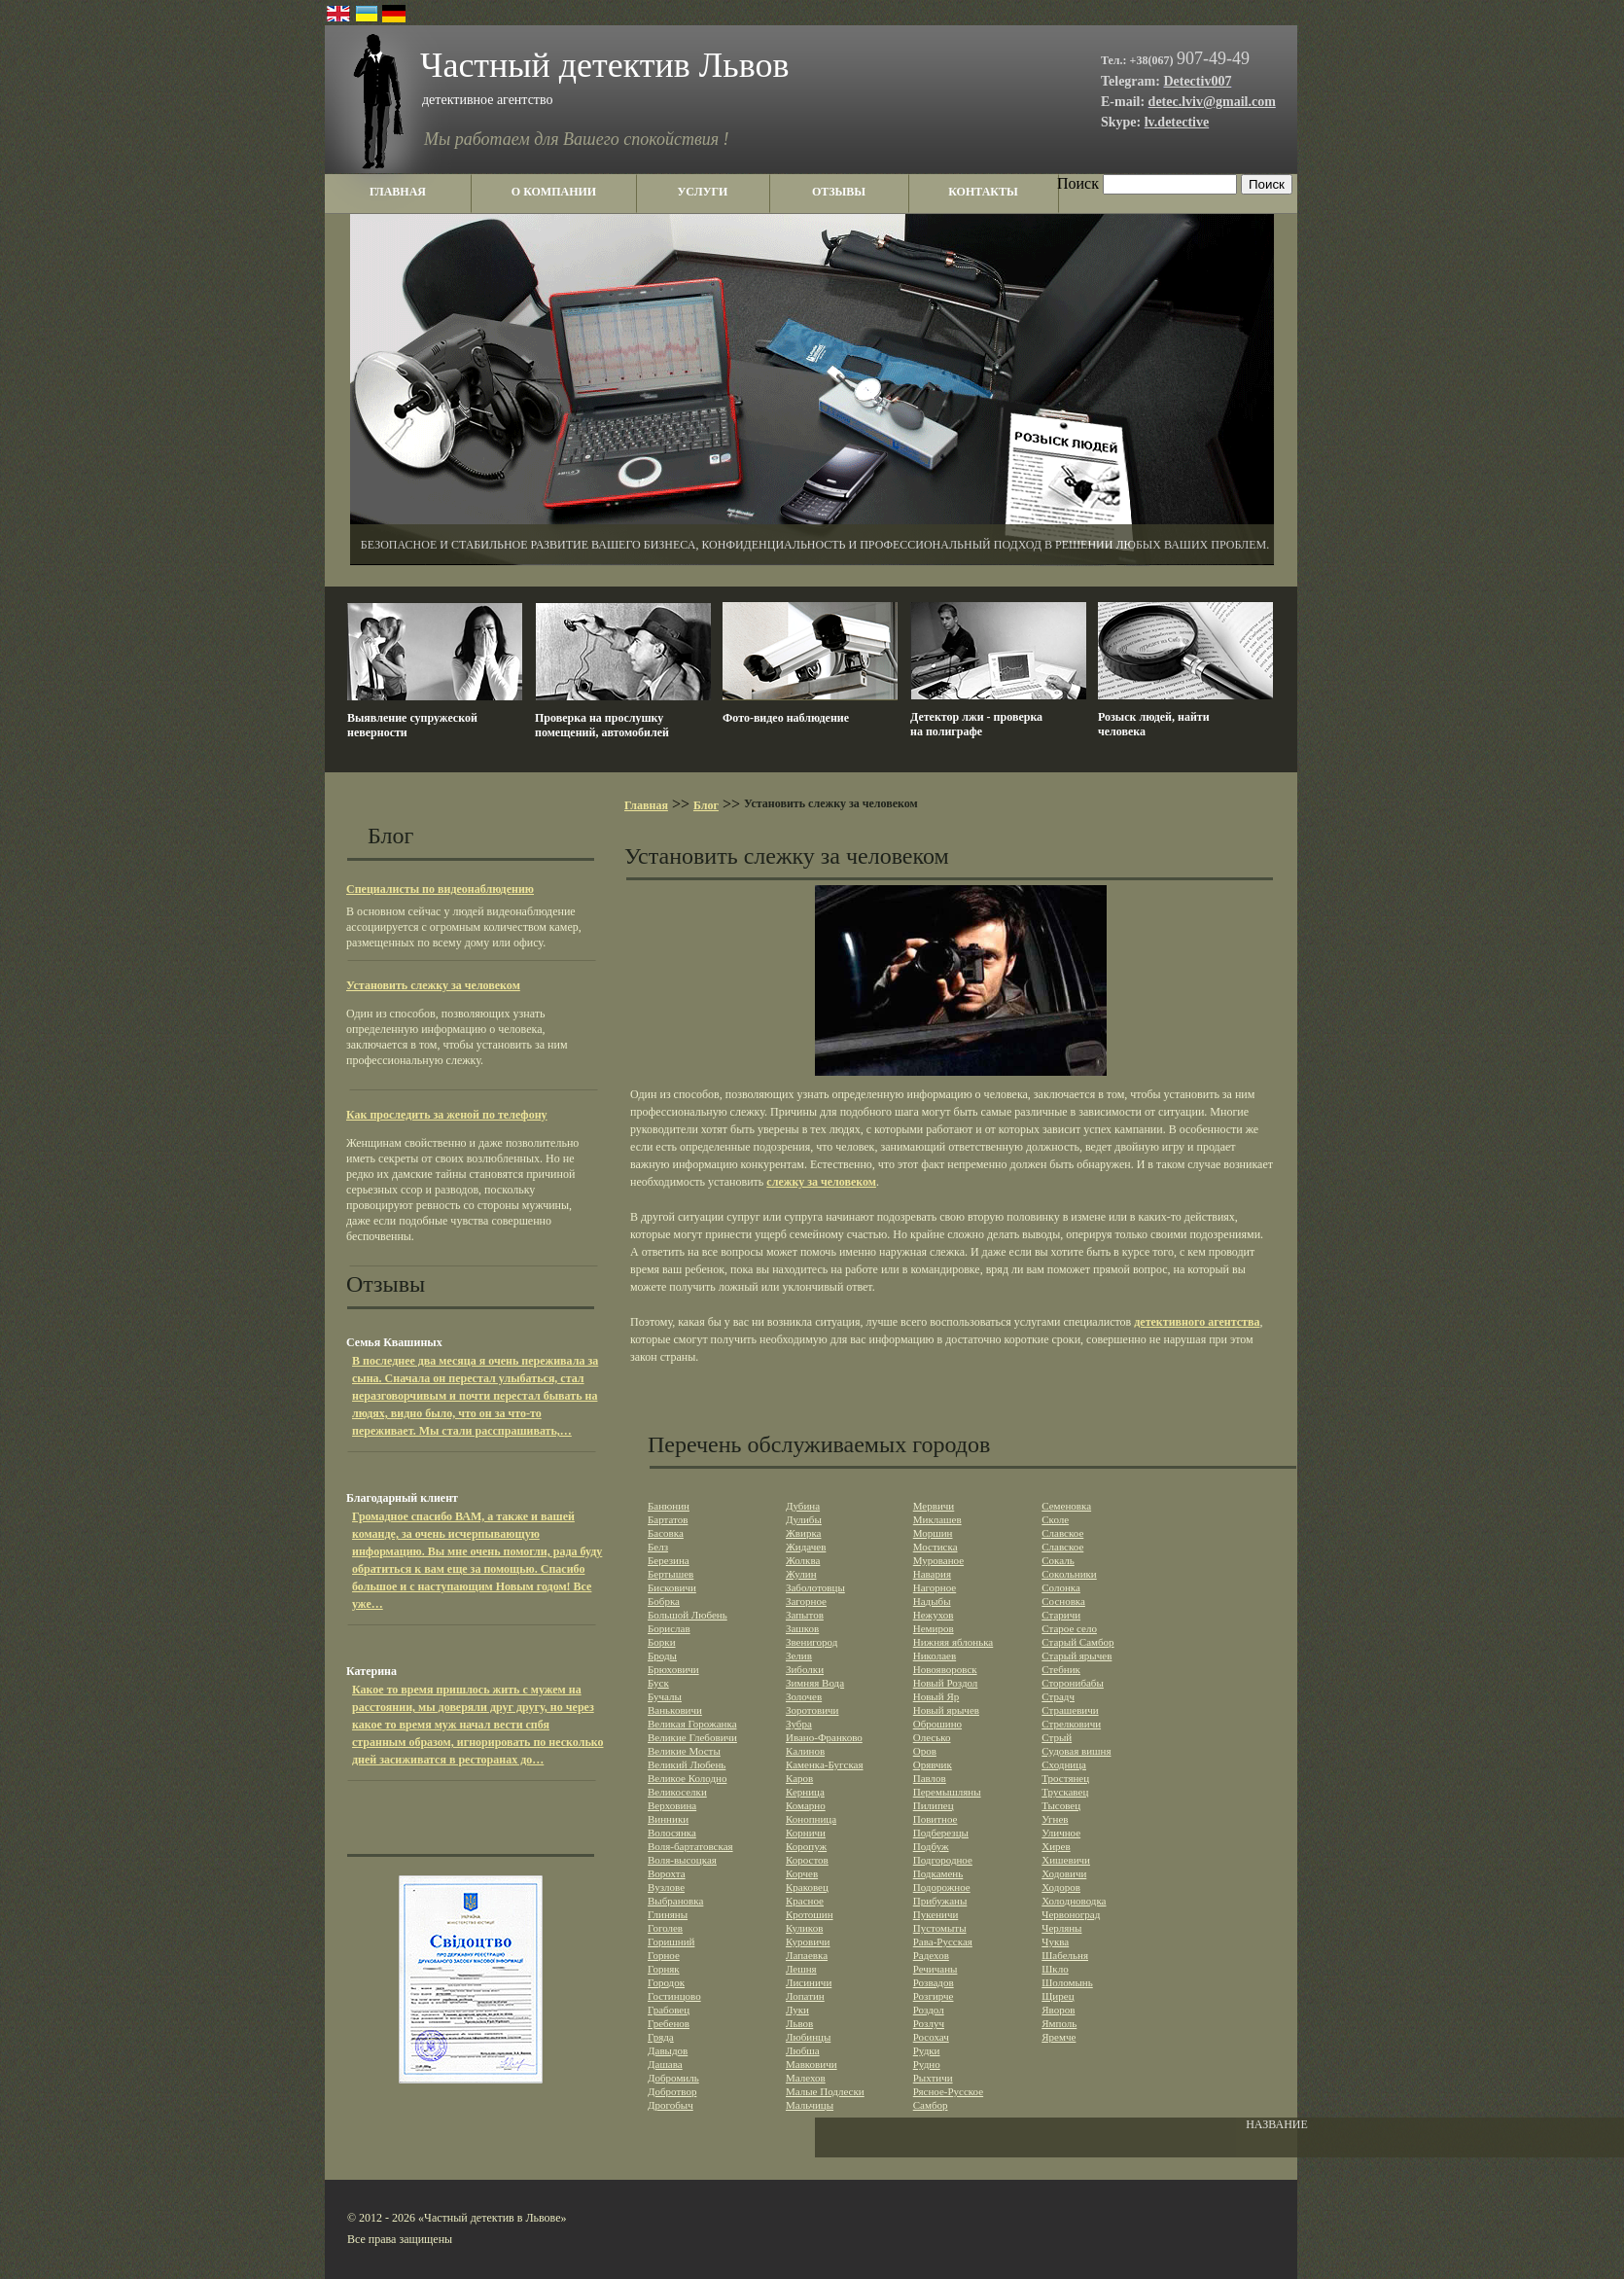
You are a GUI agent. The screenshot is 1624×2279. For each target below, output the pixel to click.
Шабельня (1064, 1955)
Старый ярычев (1076, 1655)
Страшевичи (1069, 1710)
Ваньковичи (675, 1710)
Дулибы (804, 1519)
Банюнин (668, 1506)
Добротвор (672, 2091)
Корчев (802, 1873)
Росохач (931, 2037)
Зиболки (805, 1669)
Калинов (805, 1751)
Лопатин (805, 1996)
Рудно (926, 2064)
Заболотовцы (815, 1587)
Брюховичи (673, 1669)
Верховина (672, 1805)
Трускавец (1064, 1792)
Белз (658, 1546)
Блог (706, 805)
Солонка (1060, 1587)
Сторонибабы (1072, 1683)
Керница (805, 1792)
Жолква (803, 1560)
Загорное (806, 1601)
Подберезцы (941, 1832)
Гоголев (665, 1928)
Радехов (931, 1955)
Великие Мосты (684, 1751)
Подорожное (942, 1887)
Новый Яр (936, 1696)
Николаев (934, 1655)
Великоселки (677, 1792)
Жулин (801, 1574)
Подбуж (931, 1846)
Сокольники (1069, 1574)
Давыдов (668, 2050)
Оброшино (937, 1723)
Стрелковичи (1071, 1723)
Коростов (807, 1860)
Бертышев (670, 1574)
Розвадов (933, 1982)
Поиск (1078, 183)
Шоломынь (1067, 1982)
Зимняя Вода (815, 1683)
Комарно (806, 1805)
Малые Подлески (825, 2091)
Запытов (805, 1614)
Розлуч (928, 2023)
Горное (664, 1955)
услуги (703, 191)
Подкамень (938, 1873)
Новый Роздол (945, 1683)
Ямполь (1059, 2023)
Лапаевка (807, 1955)
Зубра (799, 1723)
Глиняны (668, 1914)
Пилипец (933, 1805)
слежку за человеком (821, 1182)
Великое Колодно (687, 1778)
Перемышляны (947, 1792)
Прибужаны (940, 1900)
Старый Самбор (1077, 1642)
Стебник (1060, 1669)
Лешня (801, 1969)
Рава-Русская (942, 1941)
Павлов (929, 1778)
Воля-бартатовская (690, 1846)
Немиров (933, 1628)
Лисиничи (808, 1982)
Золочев (804, 1696)
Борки (662, 1642)
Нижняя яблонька (953, 1642)
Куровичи (808, 1941)
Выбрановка (675, 1900)
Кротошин (809, 1914)
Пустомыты (940, 1928)
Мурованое (938, 1560)
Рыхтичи (933, 2077)
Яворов (1058, 2009)
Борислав (669, 1628)
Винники (668, 1819)
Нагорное (934, 1587)
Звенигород (811, 1642)
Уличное (1060, 1832)
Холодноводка (1073, 1900)
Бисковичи (672, 1587)
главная (398, 191)
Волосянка (672, 1832)
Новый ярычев (946, 1710)
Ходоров (1060, 1887)
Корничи (806, 1832)
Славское (1062, 1533)
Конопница (811, 1819)
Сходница (1063, 1764)
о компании (554, 191)
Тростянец (1065, 1778)
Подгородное (942, 1860)
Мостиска (935, 1546)
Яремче (1058, 2037)
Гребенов (668, 2023)
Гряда (661, 2037)
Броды (662, 1655)
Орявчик (932, 1764)
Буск (658, 1683)
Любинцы (808, 2037)
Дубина (803, 1506)
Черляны (1061, 1928)
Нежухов (933, 1614)
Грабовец (668, 2009)
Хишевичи (1065, 1860)
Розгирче (933, 1996)
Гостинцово (674, 1996)
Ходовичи (1063, 1873)
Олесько (932, 1737)
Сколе (1055, 1519)
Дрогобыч (670, 2105)
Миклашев (937, 1519)
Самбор (930, 2105)
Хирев (1055, 1846)
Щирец (1057, 1996)
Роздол (928, 2009)
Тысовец (1060, 1805)
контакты (983, 191)
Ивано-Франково (824, 1737)
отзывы (838, 191)
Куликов (804, 1928)
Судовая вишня (1076, 1751)
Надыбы (932, 1601)
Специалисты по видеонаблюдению (440, 889)
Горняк (664, 1969)
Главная (646, 805)
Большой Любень (687, 1614)
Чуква (1055, 1941)
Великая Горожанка (692, 1723)
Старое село (1069, 1628)
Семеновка (1066, 1506)
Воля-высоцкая (682, 1860)
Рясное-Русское (948, 2091)
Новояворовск (945, 1669)
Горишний (671, 1941)
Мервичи (934, 1506)
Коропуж (806, 1846)
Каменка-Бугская (825, 1764)
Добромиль (673, 2077)
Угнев (1054, 1819)
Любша (803, 2050)
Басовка (666, 1533)
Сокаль (1058, 1560)
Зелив (799, 1655)
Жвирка (804, 1533)
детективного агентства (1196, 1322)
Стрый (1056, 1737)
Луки (797, 2009)
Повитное (935, 1819)
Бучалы (665, 1696)
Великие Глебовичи (692, 1737)
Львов (799, 2023)
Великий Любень (686, 1764)
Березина (668, 1560)
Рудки (926, 2050)
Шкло (1054, 1969)
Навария (932, 1574)
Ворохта (667, 1873)
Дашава (665, 2064)
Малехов (806, 2077)
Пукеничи (936, 1914)
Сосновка (1063, 1601)
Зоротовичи (812, 1710)
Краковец (807, 1887)
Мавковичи (811, 2064)
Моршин (933, 1533)
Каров (799, 1778)
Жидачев (806, 1546)
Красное (805, 1900)
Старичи (1060, 1614)
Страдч (1058, 1696)
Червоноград (1070, 1914)
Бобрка (664, 1601)
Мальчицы (809, 2105)
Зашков (802, 1628)
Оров (924, 1751)
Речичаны (935, 1969)
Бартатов (668, 1519)
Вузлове (666, 1887)
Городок (666, 1982)
